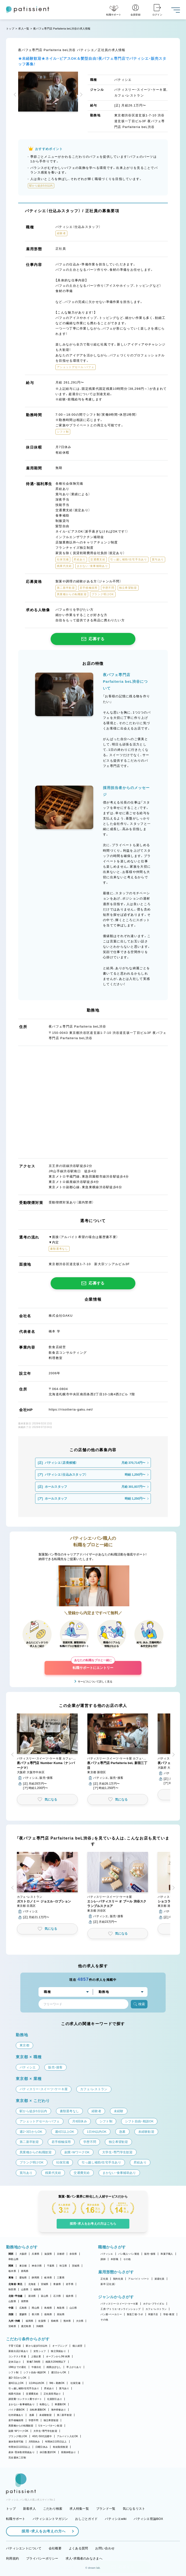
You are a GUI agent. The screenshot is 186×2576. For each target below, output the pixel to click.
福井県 (69, 2296)
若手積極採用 (15, 2420)
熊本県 (67, 2321)
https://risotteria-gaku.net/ (71, 1409)
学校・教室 (168, 2314)
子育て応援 (14, 2345)
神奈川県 (37, 2265)
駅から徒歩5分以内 (36, 2345)
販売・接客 (149, 2254)
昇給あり (49, 2388)
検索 (139, 2004)
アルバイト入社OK (67, 2436)
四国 (11, 2314)
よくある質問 (78, 2548)
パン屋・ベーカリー (111, 2314)
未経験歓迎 (45, 2415)
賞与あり (64, 2388)
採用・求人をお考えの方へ (41, 2531)
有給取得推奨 (60, 2447)
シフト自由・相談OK (34, 2372)
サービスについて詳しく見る (95, 1681)
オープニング (59, 2345)
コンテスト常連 (17, 2356)
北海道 (32, 2284)
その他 (127, 2259)
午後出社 (36, 2367)
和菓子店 (153, 2314)
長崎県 (54, 2321)
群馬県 (25, 2271)
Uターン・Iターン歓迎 (50, 2425)
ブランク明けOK (17, 2436)
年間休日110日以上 (19, 2447)
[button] (15, 95)
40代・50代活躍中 (42, 2436)
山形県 (25, 2289)
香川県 (35, 2314)
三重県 (60, 2277)
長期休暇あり (68, 2452)
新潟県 (32, 2296)
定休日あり (14, 2361)
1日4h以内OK (36, 2383)
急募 (31, 2415)
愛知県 (23, 2277)
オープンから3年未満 (58, 2356)
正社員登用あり (52, 2393)
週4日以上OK (16, 2383)
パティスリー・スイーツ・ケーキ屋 (119, 2303)
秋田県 (12, 2289)
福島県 (37, 2289)
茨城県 (75, 2265)
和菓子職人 (167, 2254)
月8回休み (34, 2441)
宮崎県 (12, 2326)
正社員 (104, 2278)
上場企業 (36, 2356)
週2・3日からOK (17, 2377)
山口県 (73, 2307)
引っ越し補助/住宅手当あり (23, 2388)
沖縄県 (40, 2326)
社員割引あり (54, 2399)
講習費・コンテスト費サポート (25, 2399)
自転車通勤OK (38, 2409)
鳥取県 (60, 2307)
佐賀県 (42, 2321)
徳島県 (48, 2314)
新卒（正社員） (108, 2284)
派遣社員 (159, 2278)
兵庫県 (35, 2254)
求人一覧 (23, 28)
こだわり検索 (52, 2508)
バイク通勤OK (16, 2409)
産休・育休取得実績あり (21, 2452)
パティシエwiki (115, 2519)
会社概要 (55, 2548)
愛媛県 (23, 2314)
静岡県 (35, 2277)
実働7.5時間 (33, 2361)
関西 (11, 2254)
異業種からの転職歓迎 (20, 2425)
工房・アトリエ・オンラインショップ (120, 2309)
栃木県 (12, 2271)
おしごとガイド (86, 2519)
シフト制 (13, 2372)
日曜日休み (41, 2447)
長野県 (25, 2301)
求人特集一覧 (79, 2508)
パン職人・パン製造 (128, 2254)
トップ (10, 28)
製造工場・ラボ (135, 2314)
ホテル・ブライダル (153, 2303)
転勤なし (45, 2404)
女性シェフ (39, 2351)
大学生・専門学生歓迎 (45, 2431)
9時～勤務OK (57, 2383)
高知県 (60, 2314)
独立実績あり (58, 2351)
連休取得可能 (15, 2441)
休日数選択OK (48, 2452)
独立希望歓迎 (51, 2420)
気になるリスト (134, 2508)
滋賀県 (48, 2254)
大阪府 (23, 2254)
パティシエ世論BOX (148, 2519)
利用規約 (12, 2558)
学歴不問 (34, 2420)
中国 (11, 2307)
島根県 (48, 2307)
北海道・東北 (15, 2284)
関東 (11, 2265)
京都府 (60, 2254)
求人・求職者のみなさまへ (84, 2558)
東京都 (23, 2265)
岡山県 (35, 2307)
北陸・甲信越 (15, 2296)
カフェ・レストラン (156, 2309)
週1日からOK (58, 2372)
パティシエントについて (23, 2548)
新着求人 (29, 2508)
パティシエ (107, 2254)
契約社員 (118, 2278)
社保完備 (75, 2383)
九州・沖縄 (14, 2321)
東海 (11, 2277)
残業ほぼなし (54, 2367)
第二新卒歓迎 (64, 2415)
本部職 (114, 2259)
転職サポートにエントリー (93, 1665)
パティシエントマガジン (50, 2519)
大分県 (80, 2321)
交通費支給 (32, 2393)
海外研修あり (58, 2409)
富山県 (44, 2296)
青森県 (57, 2284)
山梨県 (12, 2301)
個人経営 (77, 2345)
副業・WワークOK (18, 2431)
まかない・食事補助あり (21, 2404)
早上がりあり (73, 2367)
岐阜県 (48, 2277)
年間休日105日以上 (56, 2441)
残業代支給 (14, 2393)
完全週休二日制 (17, 2457)
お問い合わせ (105, 2548)
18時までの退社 (17, 2367)
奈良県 (73, 2254)
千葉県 (50, 2265)
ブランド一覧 (106, 2508)
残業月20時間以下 (56, 2361)
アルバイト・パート (138, 2278)
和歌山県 (13, 2259)
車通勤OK (60, 2404)
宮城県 (44, 2284)
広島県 (23, 2307)
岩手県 (69, 2284)
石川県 (57, 2296)
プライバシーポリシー (42, 2558)
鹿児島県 (26, 2326)
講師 (103, 2259)
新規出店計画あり (18, 2351)
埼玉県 (63, 2265)
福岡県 (29, 2321)
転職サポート (15, 2519)
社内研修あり (15, 2415)
